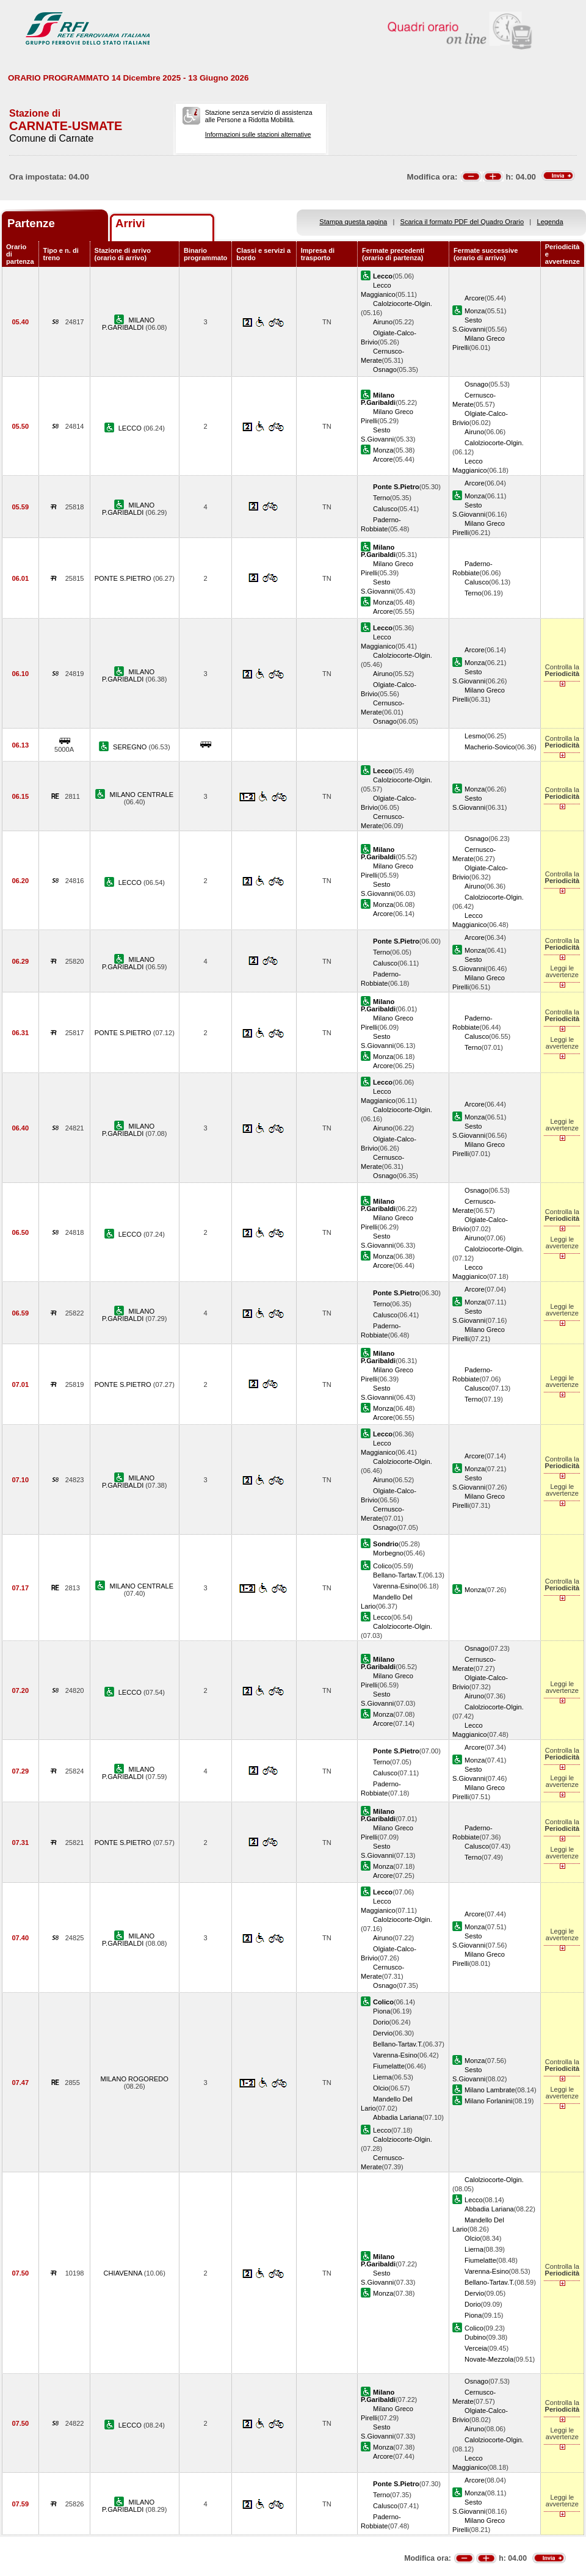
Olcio (380, 2088)
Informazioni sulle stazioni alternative (258, 134)
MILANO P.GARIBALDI (128, 323)
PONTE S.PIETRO (124, 578)
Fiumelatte (389, 2066)
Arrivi (130, 223)
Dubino (475, 2337)
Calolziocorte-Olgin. (402, 303)
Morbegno (388, 1553)
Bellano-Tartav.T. (398, 1575)
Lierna (382, 2077)
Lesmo (475, 736)
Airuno (382, 322)
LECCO (130, 428)
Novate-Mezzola (489, 2359)
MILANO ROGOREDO (134, 2079)
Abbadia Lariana (397, 2117)
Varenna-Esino (395, 1586)
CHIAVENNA (124, 2273)
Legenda (550, 221)
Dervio (382, 2033)
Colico (382, 1566)
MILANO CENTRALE (141, 794)
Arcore (475, 298)
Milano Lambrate (490, 2090)
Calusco (385, 508)
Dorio (381, 2022)
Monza (475, 311)
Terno (381, 497)
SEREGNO (130, 747)
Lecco (382, 1617)
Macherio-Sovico (490, 747)
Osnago (385, 369)
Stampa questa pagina (353, 221)
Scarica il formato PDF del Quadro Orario (462, 221)
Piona (381, 2011)
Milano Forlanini (488, 2101)
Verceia (476, 2348)
